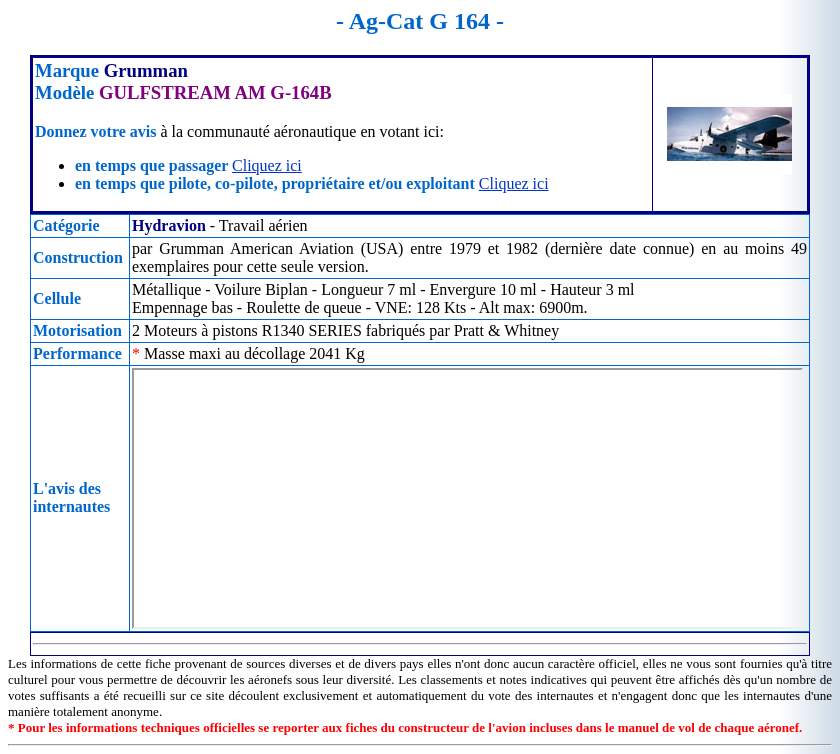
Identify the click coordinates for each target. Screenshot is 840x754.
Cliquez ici (267, 165)
